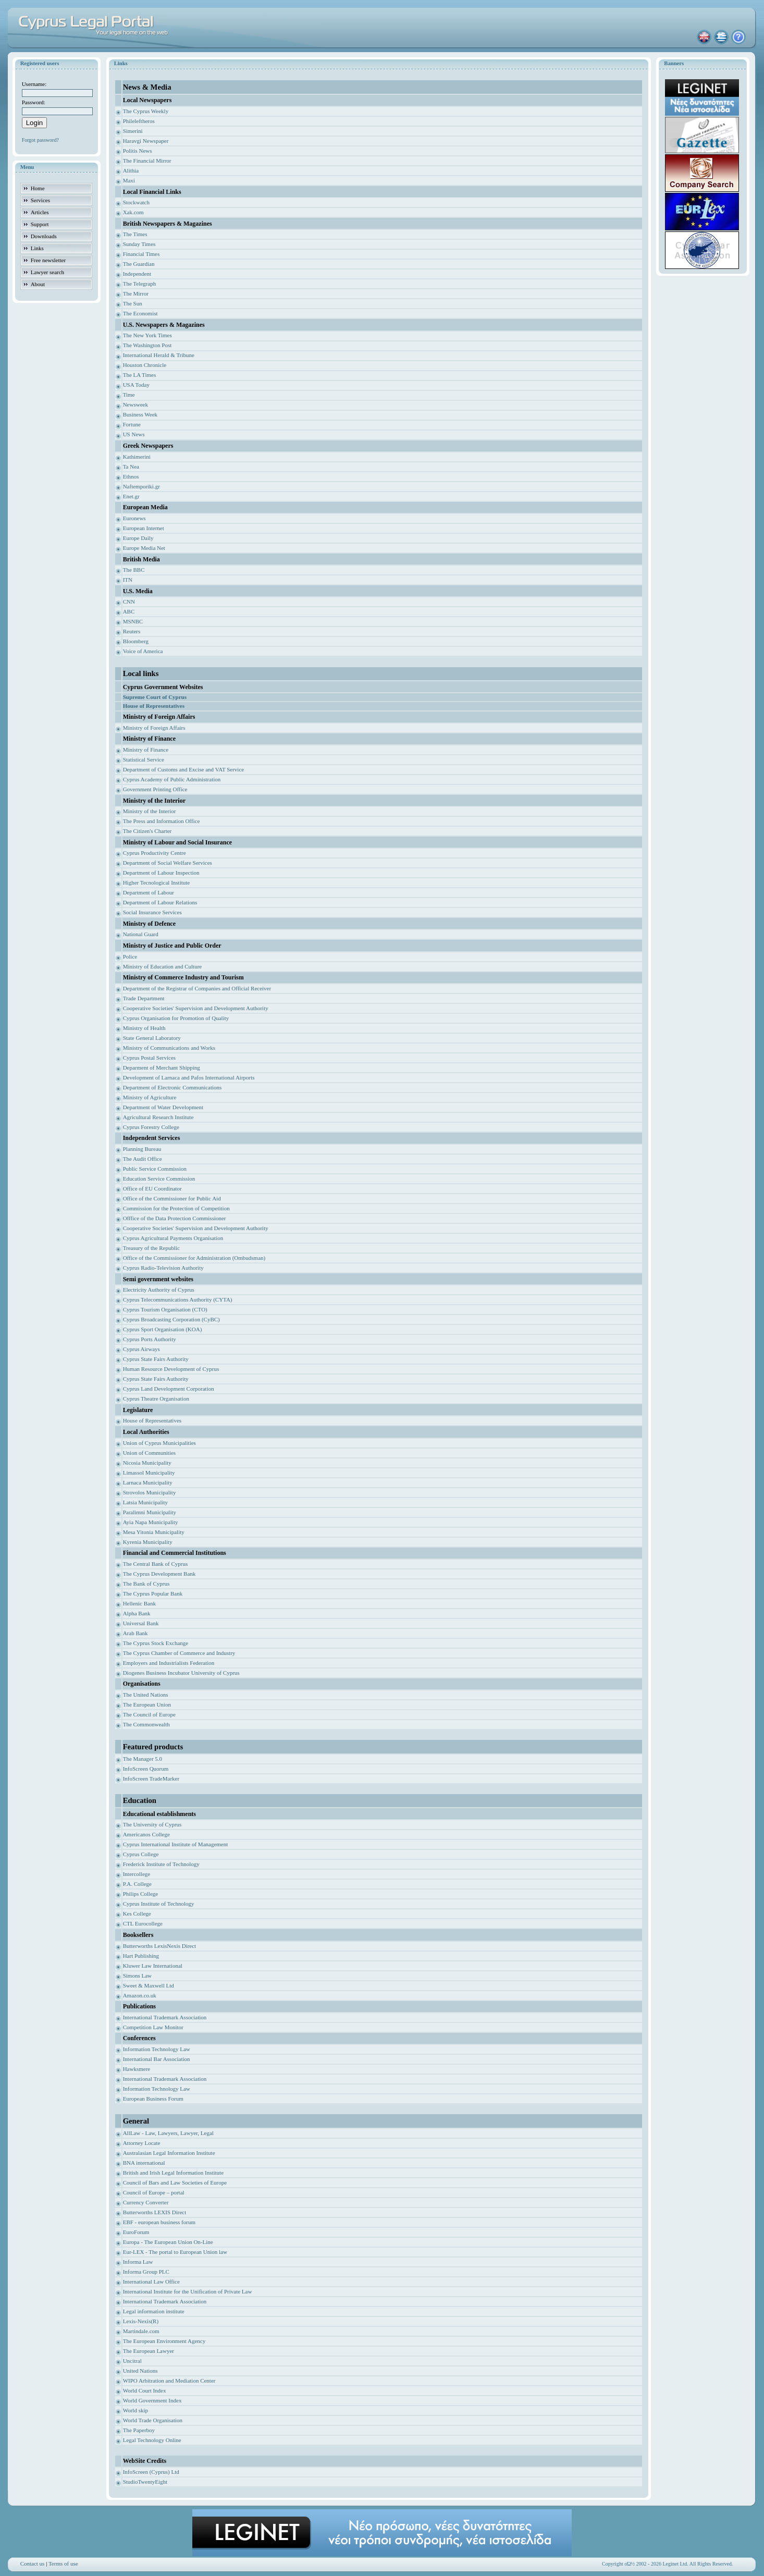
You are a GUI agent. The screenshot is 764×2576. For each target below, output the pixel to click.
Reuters (132, 631)
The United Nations (145, 1694)
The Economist (140, 313)
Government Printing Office (155, 789)
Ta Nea (131, 466)
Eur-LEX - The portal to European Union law (175, 2252)
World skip (135, 2410)
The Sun (132, 303)
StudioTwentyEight (145, 2482)
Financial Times (141, 254)
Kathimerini (137, 456)
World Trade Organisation (152, 2420)
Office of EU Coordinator (152, 1188)
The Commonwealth (146, 1724)
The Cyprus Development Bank (159, 1574)
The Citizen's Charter (147, 831)
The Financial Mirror (147, 160)
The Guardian (139, 264)
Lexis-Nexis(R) (140, 2321)
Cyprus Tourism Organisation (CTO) (165, 1309)
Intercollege (137, 1874)
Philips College (140, 1894)
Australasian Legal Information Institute (169, 2153)
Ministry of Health (144, 1028)
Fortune (132, 424)
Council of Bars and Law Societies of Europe (175, 2182)
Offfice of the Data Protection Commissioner (174, 1218)
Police (130, 956)
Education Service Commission (159, 1178)
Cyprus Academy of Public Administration (172, 779)
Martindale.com (141, 2331)
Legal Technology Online (152, 2440)
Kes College (137, 1913)
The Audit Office (142, 1159)
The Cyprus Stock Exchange (156, 1643)
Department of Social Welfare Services (167, 863)
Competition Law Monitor (153, 2027)
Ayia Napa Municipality (150, 1522)
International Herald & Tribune (158, 355)
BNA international (144, 2163)
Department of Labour (148, 892)
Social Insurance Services (152, 912)
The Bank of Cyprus (146, 1583)
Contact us (32, 2563)
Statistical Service (143, 759)
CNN (129, 601)
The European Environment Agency (164, 2341)
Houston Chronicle (144, 365)
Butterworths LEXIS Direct (155, 2212)
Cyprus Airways (141, 1349)
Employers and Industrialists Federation (169, 1663)
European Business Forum (153, 2098)
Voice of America (143, 651)
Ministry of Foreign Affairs (154, 728)
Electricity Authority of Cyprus (158, 1289)
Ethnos (131, 476)
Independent (137, 274)
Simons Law (137, 1975)
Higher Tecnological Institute (156, 882)
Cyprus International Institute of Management (175, 1844)
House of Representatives (152, 1420)
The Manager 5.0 (142, 1759)
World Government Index (152, 2400)
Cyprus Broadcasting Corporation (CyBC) (171, 1319)
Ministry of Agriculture (150, 1097)
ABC (129, 611)
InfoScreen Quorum (146, 1768)
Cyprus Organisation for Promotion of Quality (176, 1018)
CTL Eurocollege (143, 1923)
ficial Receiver (254, 988)
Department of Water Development (163, 1107)
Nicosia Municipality (147, 1462)
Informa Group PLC (146, 2271)
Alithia (131, 170)
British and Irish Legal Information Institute (173, 2172)
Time (129, 394)
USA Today (136, 385)
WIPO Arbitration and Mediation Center (169, 2380)
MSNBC (133, 621)
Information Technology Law (156, 2049)
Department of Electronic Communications (172, 1087)
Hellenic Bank (139, 1603)
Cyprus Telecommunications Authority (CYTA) (177, 1299)
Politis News (137, 151)
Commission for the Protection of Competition (176, 1208)
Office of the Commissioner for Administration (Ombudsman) (194, 1258)
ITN (127, 579)
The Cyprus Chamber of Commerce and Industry (179, 1653)
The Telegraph (139, 283)
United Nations (140, 2371)
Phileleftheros (139, 121)
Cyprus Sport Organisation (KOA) (162, 1329)
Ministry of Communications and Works (169, 1048)
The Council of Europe (149, 1714)
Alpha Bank (137, 1613)
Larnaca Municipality (147, 1482)
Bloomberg (136, 641)
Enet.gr (131, 496)
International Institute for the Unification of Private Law (187, 2291)
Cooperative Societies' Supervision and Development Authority (195, 1008)
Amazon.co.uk (139, 1995)
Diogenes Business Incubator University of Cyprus (181, 1673)
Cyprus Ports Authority (149, 1339)
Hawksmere (137, 2069)
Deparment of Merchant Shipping (161, 1067)
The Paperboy (139, 2430)
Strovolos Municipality (149, 1492)
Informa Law (138, 2262)
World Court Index (144, 2390)
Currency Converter (146, 2202)
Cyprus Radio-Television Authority (163, 1268)
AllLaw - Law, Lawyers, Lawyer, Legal (168, 2133)
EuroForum (136, 2232)
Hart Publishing (141, 1956)
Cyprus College (141, 1854)
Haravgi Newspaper (146, 141)
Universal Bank (141, 1623)
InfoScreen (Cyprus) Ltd (151, 2472)
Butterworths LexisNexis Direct (159, 1946)
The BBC (134, 570)
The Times (135, 234)
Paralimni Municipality (149, 1512)
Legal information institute (153, 2311)
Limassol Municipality (149, 1472)
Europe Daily (138, 538)
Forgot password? (40, 140)
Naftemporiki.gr (141, 486)
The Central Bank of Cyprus (155, 1564)
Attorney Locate (142, 2143)
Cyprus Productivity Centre (154, 853)
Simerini (133, 131)
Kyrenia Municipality (147, 1542)
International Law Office (151, 2281)
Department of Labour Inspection (161, 872)
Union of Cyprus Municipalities (159, 1443)
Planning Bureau (142, 1149)
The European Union (147, 1704)
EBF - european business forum (159, 2222)
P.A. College (137, 1884)
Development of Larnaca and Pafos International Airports (189, 1077)
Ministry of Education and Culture (162, 966)
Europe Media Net (144, 548)
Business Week (140, 414)
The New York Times (147, 335)
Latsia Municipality (145, 1502)
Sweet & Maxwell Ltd (148, 1985)
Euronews (134, 518)
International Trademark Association (165, 2017)
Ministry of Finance (145, 749)
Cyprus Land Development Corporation (168, 1388)
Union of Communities (149, 1453)
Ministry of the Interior (149, 811)
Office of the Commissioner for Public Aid (172, 1198)
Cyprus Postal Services (149, 1057)
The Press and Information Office (161, 821)
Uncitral (132, 2361)
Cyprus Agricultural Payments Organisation (173, 1238)
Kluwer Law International (152, 1965)
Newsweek (135, 404)
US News (134, 434)
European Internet (143, 528)
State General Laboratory (152, 1038)
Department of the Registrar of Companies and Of (180, 988)
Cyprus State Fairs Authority (156, 1359)
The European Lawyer (148, 2351)
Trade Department (144, 998)
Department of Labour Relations (160, 902)
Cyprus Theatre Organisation (156, 1398)
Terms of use (63, 2563)
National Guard (140, 934)
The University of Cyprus (152, 1824)
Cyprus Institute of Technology (158, 1903)
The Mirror (136, 293)
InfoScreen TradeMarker (151, 1778)
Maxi (129, 180)
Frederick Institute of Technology (161, 1864)
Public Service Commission (155, 1169)
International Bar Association (156, 2059)
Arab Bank (135, 1633)
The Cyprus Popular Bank (153, 1593)
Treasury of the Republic (151, 1248)
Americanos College (146, 1834)
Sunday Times (139, 244)
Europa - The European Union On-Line (168, 2242)
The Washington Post (147, 345)
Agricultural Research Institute (158, 1117)
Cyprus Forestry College (151, 1127)
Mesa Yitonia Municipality (153, 1532)
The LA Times (139, 375)
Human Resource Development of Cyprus (171, 1369)
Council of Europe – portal (153, 2192)
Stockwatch (136, 202)
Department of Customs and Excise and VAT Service (183, 769)
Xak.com (133, 212)
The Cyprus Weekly (146, 111)
